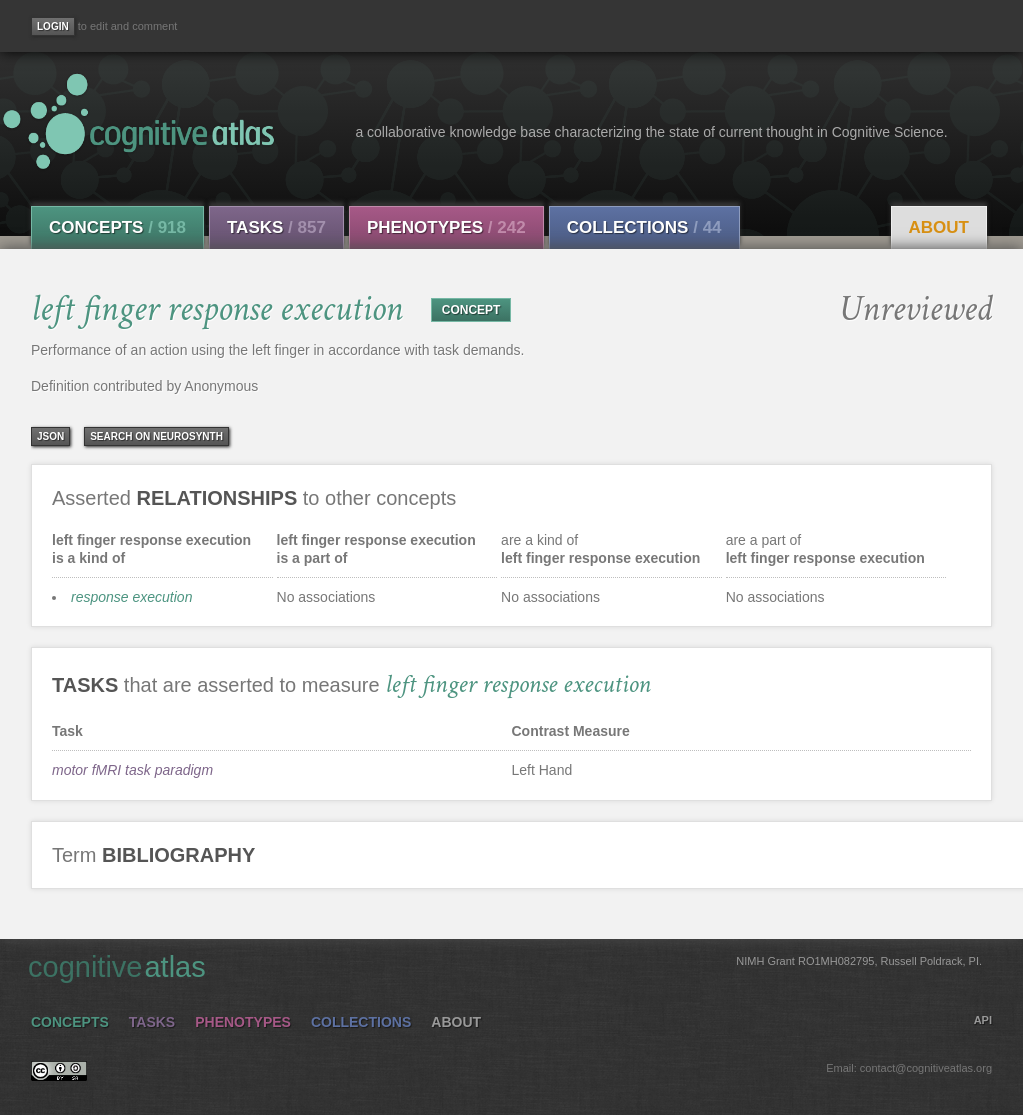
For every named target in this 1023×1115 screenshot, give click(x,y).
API (983, 1020)
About (939, 227)
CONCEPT (471, 310)
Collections (644, 227)
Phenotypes (446, 227)
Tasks (276, 227)
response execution (131, 597)
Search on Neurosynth (156, 436)
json (50, 436)
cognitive (505, 966)
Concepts (117, 227)
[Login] (53, 26)
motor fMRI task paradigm (132, 770)
